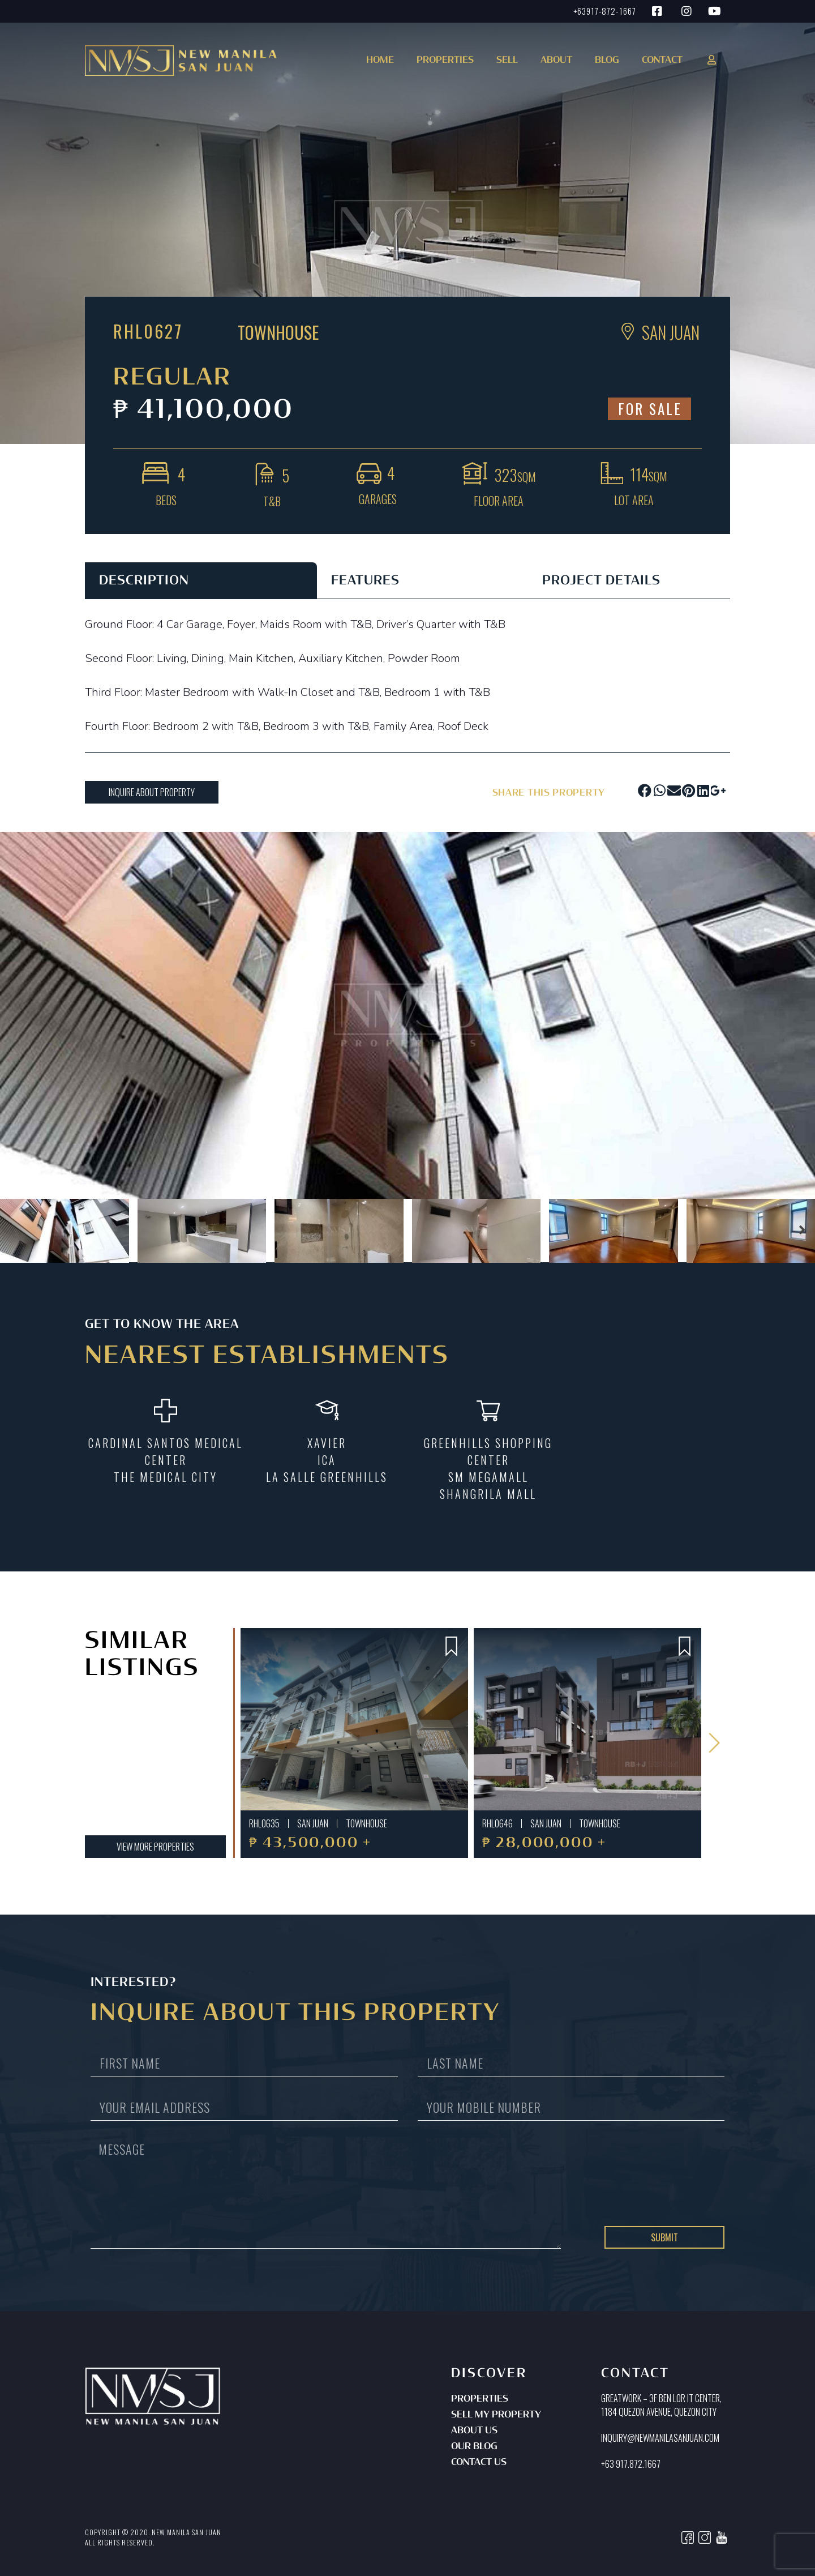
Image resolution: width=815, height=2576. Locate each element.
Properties (479, 2399)
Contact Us (479, 2462)
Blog (607, 60)
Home (380, 60)
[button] (442, 64)
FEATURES (365, 581)
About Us (474, 2431)
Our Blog (474, 2446)
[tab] (201, 580)
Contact (662, 60)
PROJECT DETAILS (601, 581)
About (556, 60)
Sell (507, 60)
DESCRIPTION (144, 581)
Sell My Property (496, 2415)
